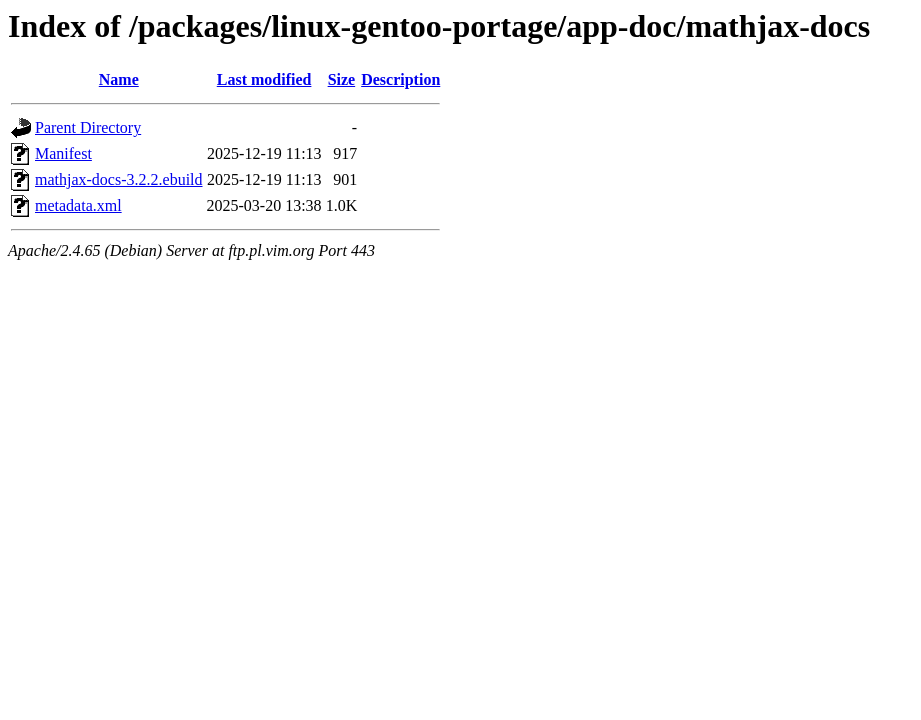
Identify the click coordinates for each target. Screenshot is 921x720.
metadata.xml (78, 205)
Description (400, 79)
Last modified (264, 79)
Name (119, 79)
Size (342, 79)
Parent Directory (88, 127)
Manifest (63, 153)
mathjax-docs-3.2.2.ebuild (119, 179)
